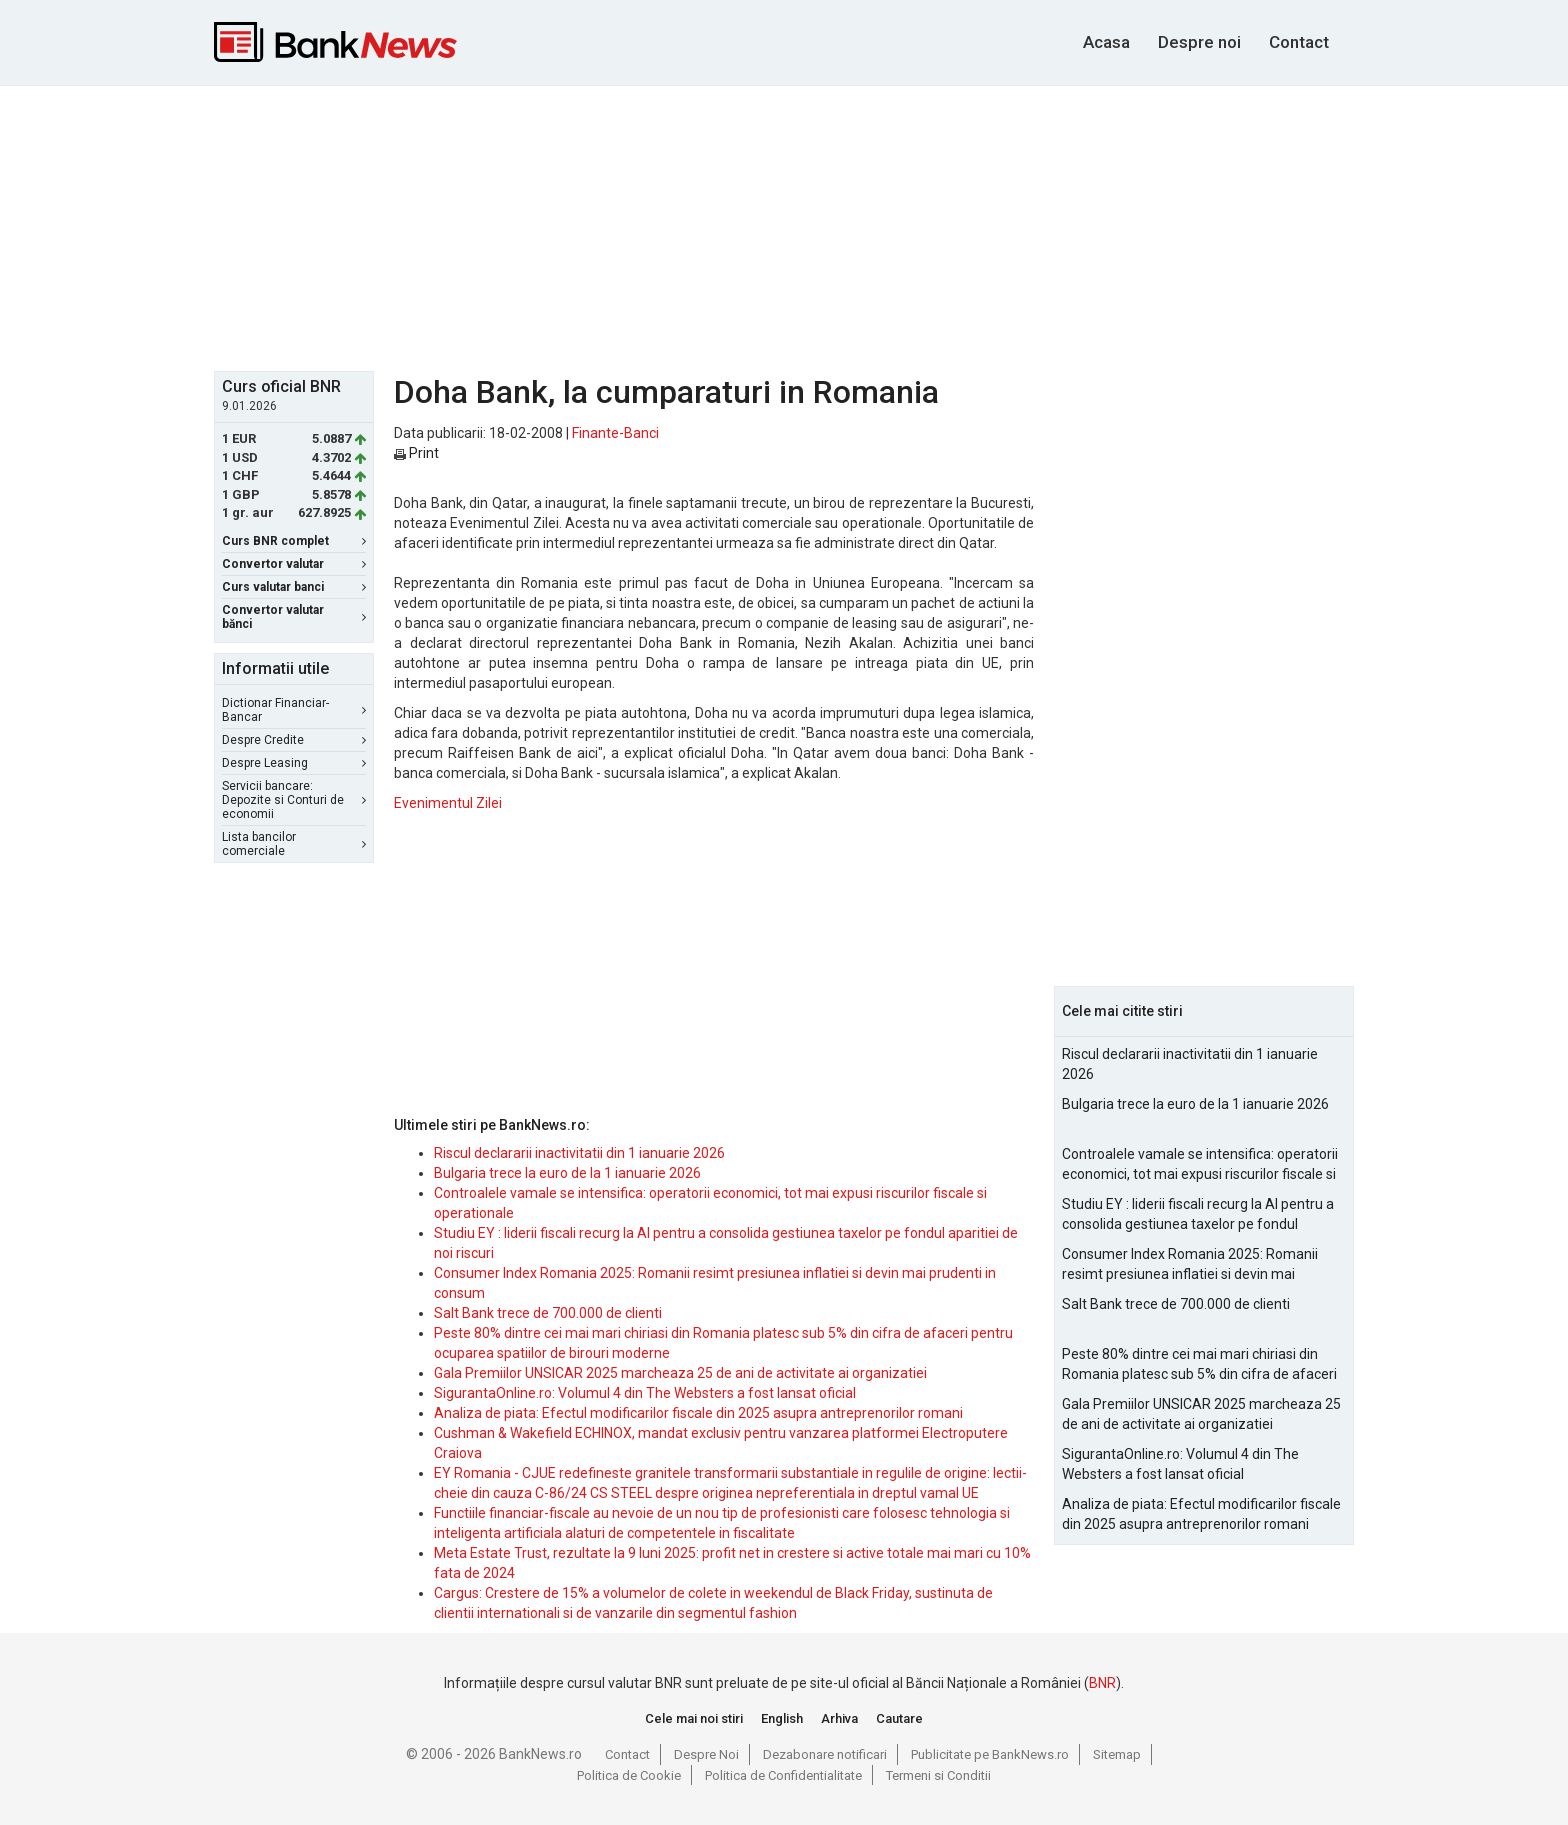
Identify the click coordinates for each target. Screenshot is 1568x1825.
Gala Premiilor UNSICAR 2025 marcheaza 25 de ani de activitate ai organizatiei (680, 1373)
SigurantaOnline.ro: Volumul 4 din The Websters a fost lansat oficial (645, 1393)
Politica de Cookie (629, 1775)
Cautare (899, 1718)
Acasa (1106, 42)
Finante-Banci (615, 433)
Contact (1299, 42)
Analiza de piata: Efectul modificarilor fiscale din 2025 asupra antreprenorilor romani (698, 1413)
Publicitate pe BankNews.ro (990, 1754)
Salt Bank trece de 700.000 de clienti (548, 1313)
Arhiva (839, 1718)
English (782, 1718)
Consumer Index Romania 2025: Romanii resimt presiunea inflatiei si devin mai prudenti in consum (1190, 1265)
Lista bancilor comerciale (294, 844)
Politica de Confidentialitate (783, 1775)
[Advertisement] (784, 226)
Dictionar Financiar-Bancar (294, 710)
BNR (1102, 1683)
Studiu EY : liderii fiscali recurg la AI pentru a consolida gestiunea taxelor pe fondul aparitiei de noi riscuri (1198, 1215)
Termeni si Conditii (938, 1775)
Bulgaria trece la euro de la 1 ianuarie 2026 (567, 1173)
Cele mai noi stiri (694, 1718)
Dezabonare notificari (825, 1754)
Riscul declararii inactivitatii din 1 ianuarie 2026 (579, 1153)
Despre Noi (706, 1754)
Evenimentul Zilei (448, 803)
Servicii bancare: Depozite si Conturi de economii (294, 800)
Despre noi (1199, 42)
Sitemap (1117, 1754)
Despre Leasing (294, 763)
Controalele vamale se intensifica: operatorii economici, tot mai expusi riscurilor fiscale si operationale (1200, 1165)
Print (416, 453)
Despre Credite (294, 740)
